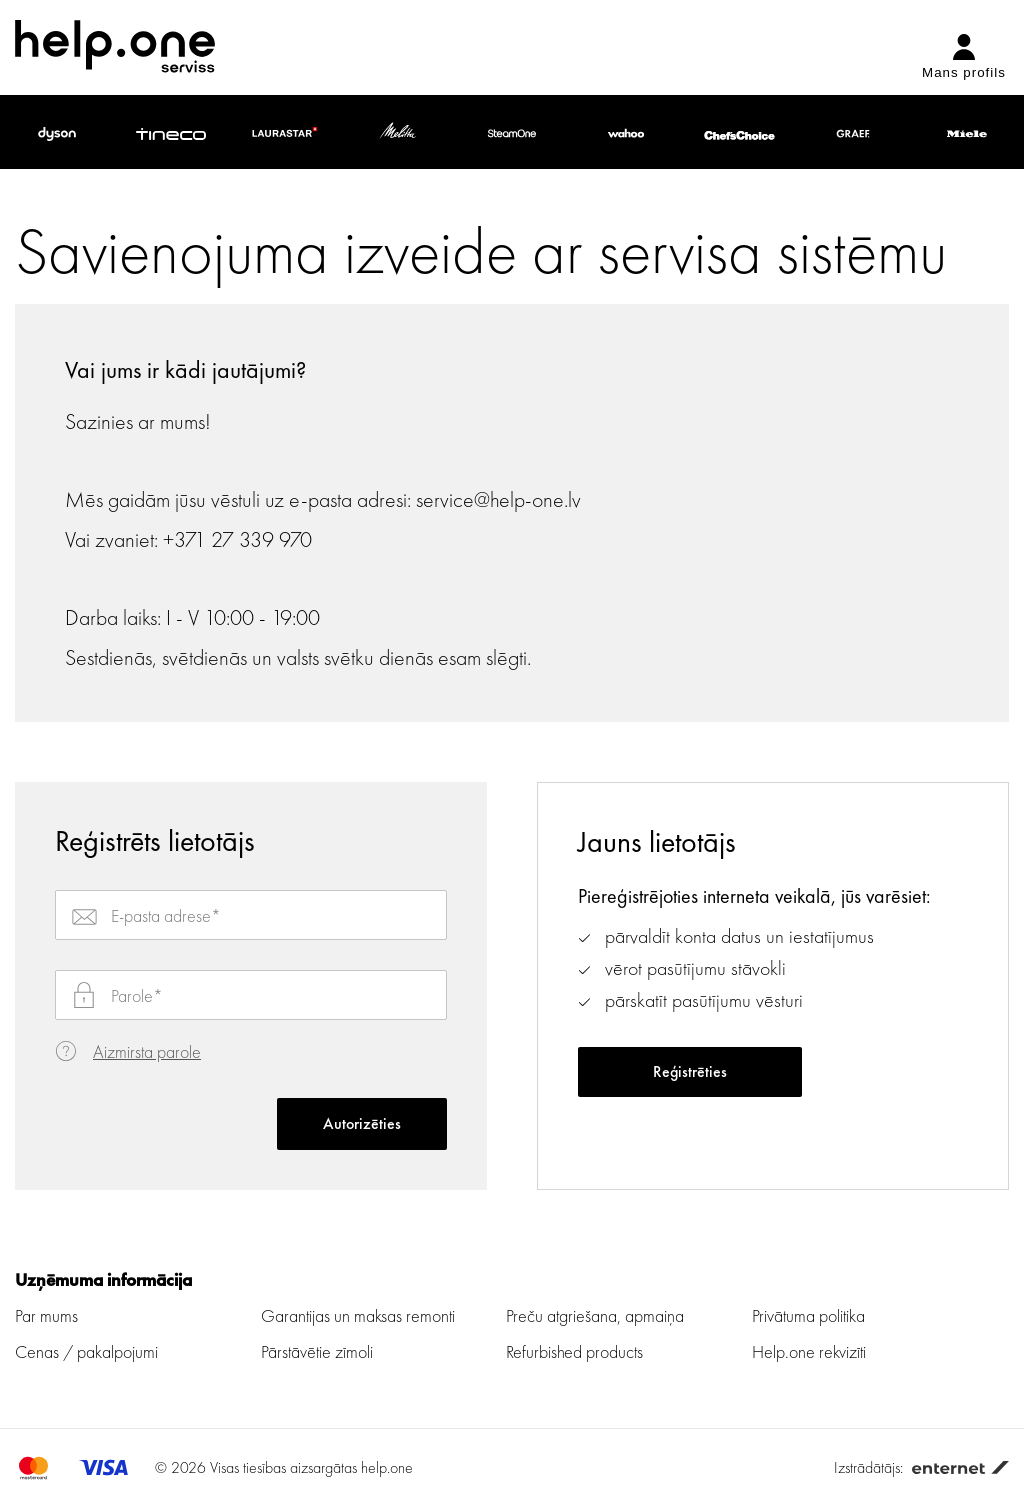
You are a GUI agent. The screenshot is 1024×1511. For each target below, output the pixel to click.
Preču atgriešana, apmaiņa (595, 1315)
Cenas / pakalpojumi (86, 1351)
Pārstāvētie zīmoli (317, 1351)
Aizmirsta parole (147, 1051)
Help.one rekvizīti (809, 1351)
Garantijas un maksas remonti (358, 1315)
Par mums (46, 1315)
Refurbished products (574, 1351)
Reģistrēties (690, 1071)
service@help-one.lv (498, 499)
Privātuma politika (808, 1315)
